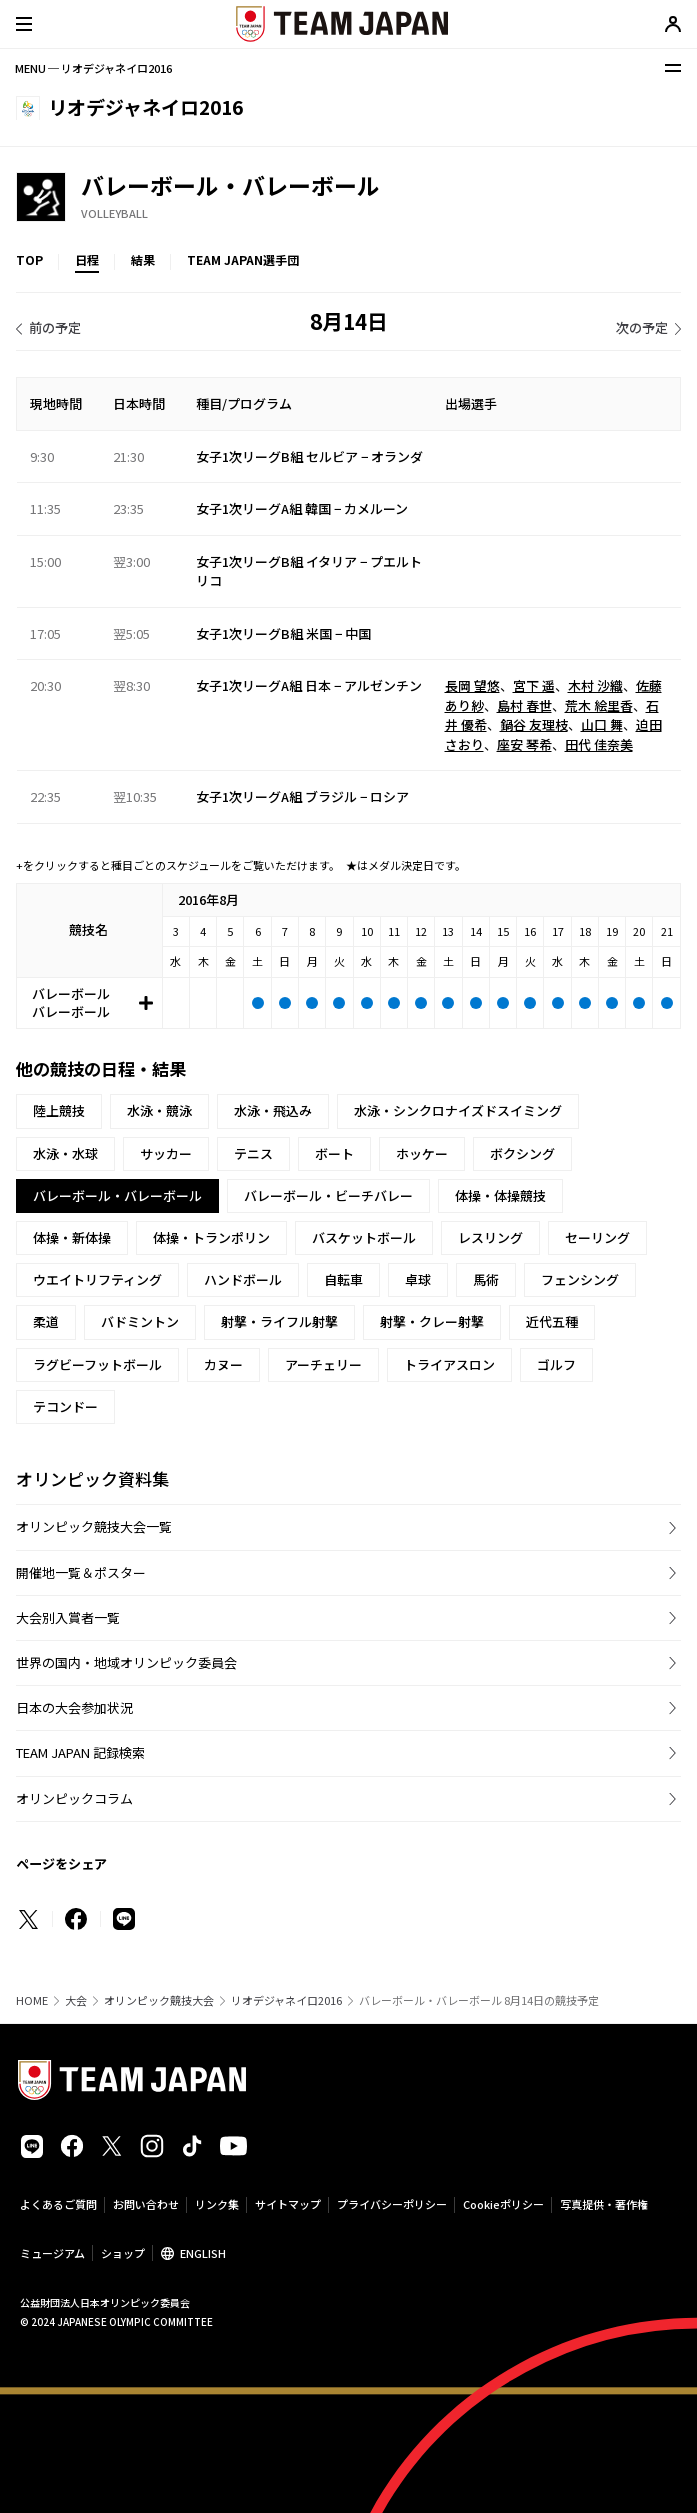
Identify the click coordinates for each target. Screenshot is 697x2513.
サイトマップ (288, 2204)
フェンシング (580, 1279)
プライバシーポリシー (392, 2204)
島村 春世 (524, 705)
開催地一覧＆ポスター (81, 1572)
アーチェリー (323, 1364)
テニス (253, 1153)
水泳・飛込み (273, 1110)
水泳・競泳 (159, 1110)
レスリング (490, 1237)
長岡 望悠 (472, 685)
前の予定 (55, 327)
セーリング (597, 1237)
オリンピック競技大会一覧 (94, 1526)
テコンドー (65, 1406)
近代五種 (552, 1321)
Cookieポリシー (503, 2204)
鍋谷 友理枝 (534, 724)
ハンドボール (243, 1279)
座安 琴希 (524, 744)
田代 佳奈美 (599, 744)
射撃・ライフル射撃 (279, 1321)
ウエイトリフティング (97, 1279)
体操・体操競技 (500, 1195)
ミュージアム (52, 2253)
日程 (87, 259)
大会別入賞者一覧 (68, 1617)
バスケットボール (364, 1237)
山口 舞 (602, 724)
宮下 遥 (534, 685)
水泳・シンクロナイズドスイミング (458, 1110)
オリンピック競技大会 (159, 2000)
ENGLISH (203, 2253)
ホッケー (422, 1153)
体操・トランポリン (211, 1237)
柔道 (46, 1321)
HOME (32, 2000)
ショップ (123, 2253)
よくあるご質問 (58, 2204)
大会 (76, 2000)
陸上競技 (59, 1110)
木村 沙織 (595, 685)
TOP (29, 259)
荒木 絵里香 (599, 705)
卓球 (418, 1279)
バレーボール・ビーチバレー (328, 1195)
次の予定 (642, 327)
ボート (334, 1153)
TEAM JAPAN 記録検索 (80, 1752)
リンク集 (217, 2204)
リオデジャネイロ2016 (286, 2000)
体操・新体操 (72, 1237)
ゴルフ (556, 1364)
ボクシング (522, 1153)
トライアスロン (449, 1364)
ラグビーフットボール (97, 1364)
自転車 (343, 1279)
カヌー (223, 1364)
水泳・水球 (65, 1153)
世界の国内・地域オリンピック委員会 (126, 1662)
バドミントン (140, 1321)
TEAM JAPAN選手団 (243, 259)
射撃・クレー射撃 (432, 1321)
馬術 (486, 1279)
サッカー (166, 1153)
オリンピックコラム (74, 1798)
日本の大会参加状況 (74, 1707)
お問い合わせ (146, 2204)
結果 (143, 259)
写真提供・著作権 (604, 2204)
